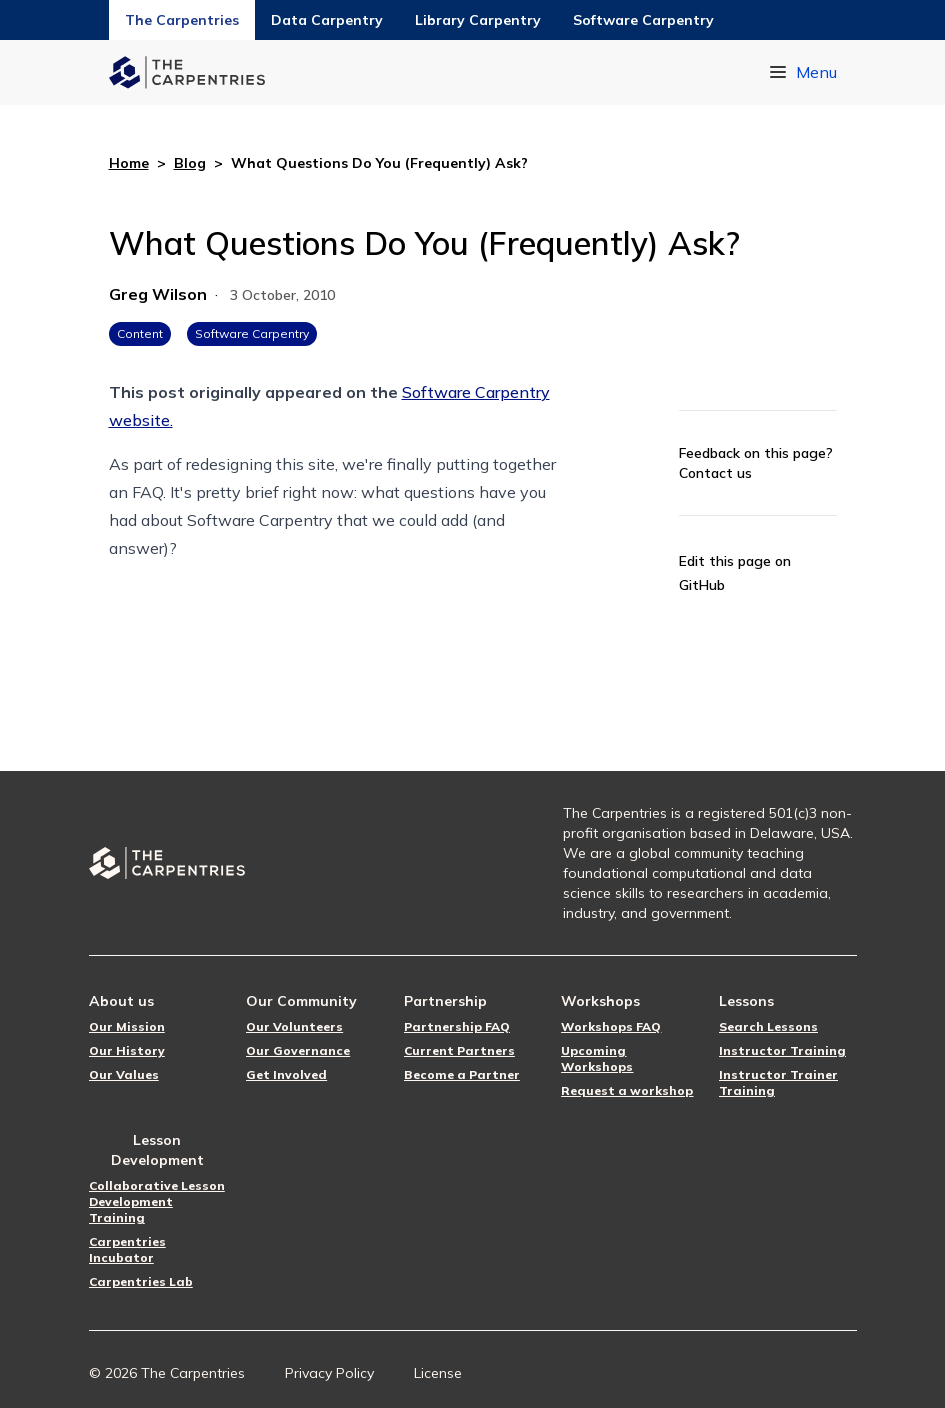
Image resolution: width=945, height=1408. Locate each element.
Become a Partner (462, 1074)
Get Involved (286, 1074)
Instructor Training (782, 1050)
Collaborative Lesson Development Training (157, 1201)
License (438, 1373)
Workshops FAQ (611, 1026)
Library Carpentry (478, 20)
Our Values (124, 1074)
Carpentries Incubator (127, 1249)
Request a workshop (627, 1090)
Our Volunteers (294, 1026)
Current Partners (459, 1050)
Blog (190, 163)
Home (129, 163)
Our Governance (298, 1050)
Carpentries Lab (141, 1281)
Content (140, 333)
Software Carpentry (643, 20)
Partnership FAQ (457, 1026)
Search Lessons (768, 1026)
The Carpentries (182, 20)
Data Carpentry (327, 20)
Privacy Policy (329, 1373)
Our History (127, 1050)
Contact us (715, 473)
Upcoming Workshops (597, 1058)
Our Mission (127, 1026)
